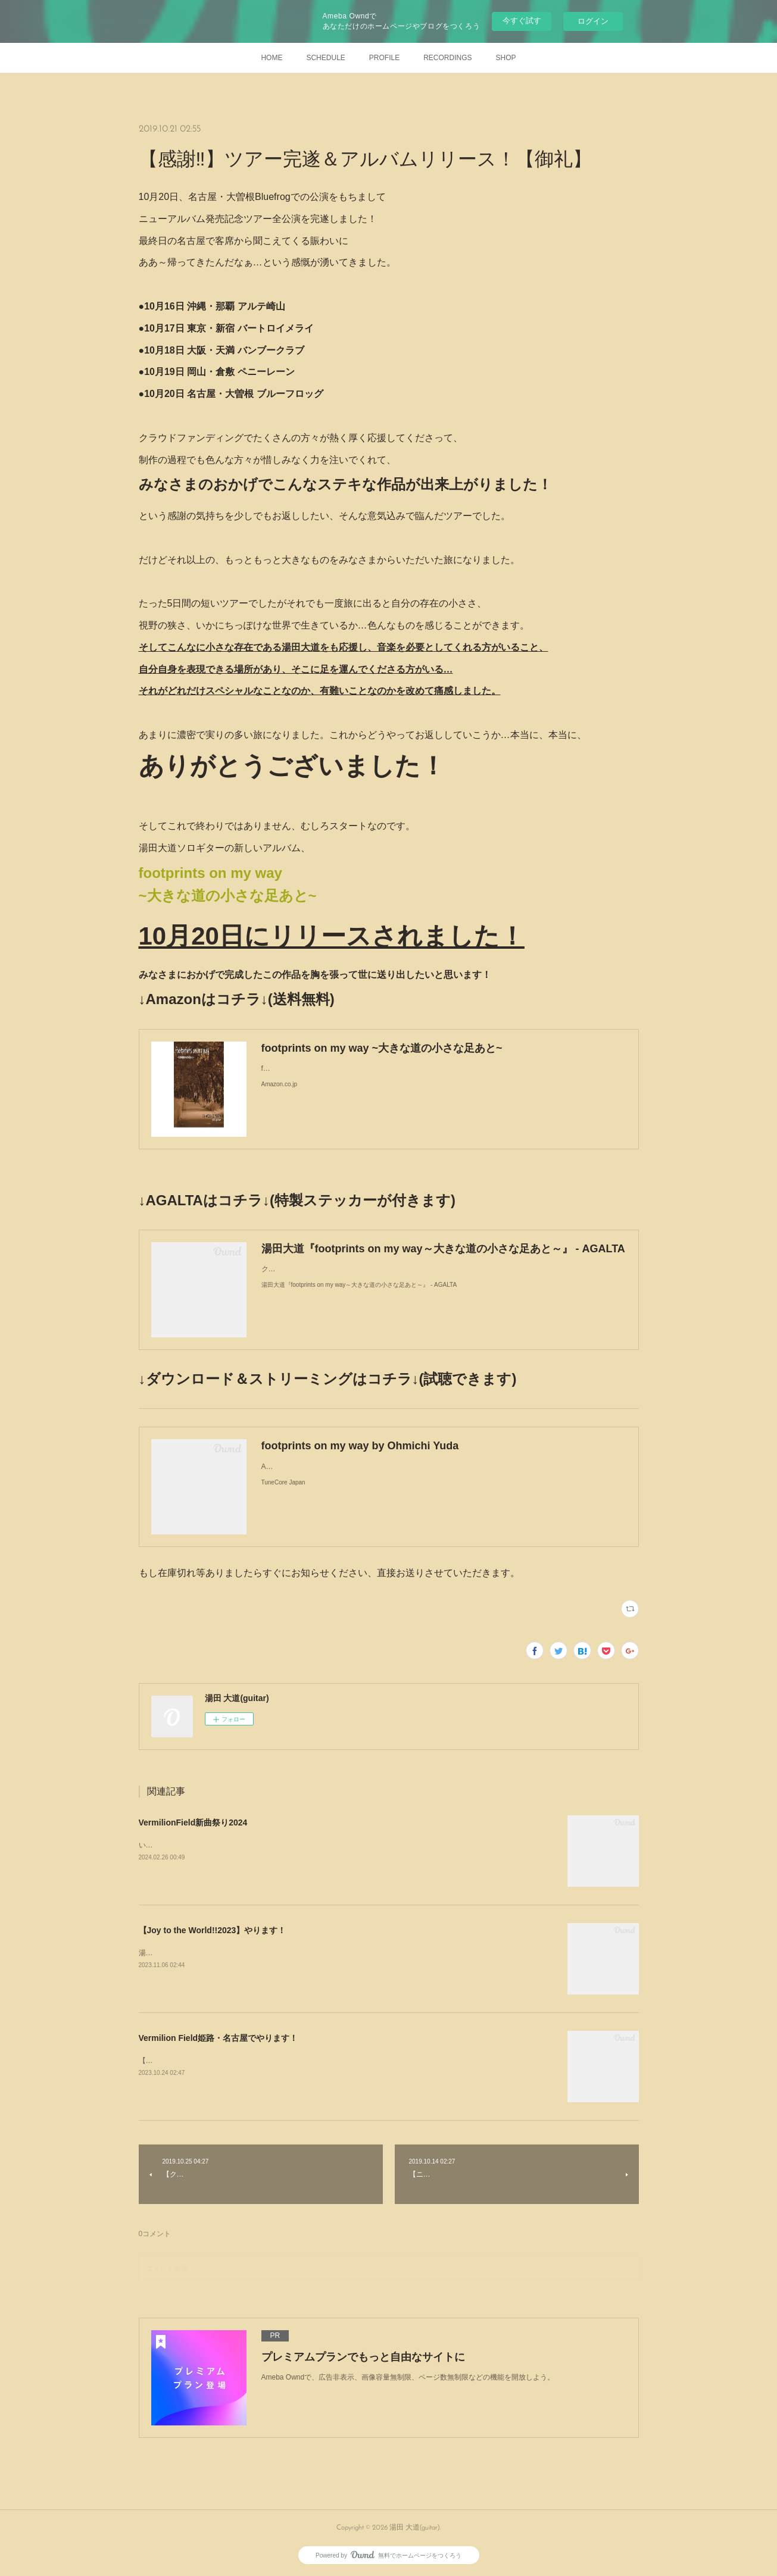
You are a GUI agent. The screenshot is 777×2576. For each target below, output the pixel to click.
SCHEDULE (325, 58)
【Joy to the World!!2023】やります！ (212, 1930)
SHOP (506, 58)
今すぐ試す (522, 20)
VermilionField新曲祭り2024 (193, 1822)
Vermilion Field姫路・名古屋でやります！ (218, 2038)
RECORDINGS (447, 58)
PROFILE (384, 58)
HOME (271, 58)
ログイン (593, 21)
